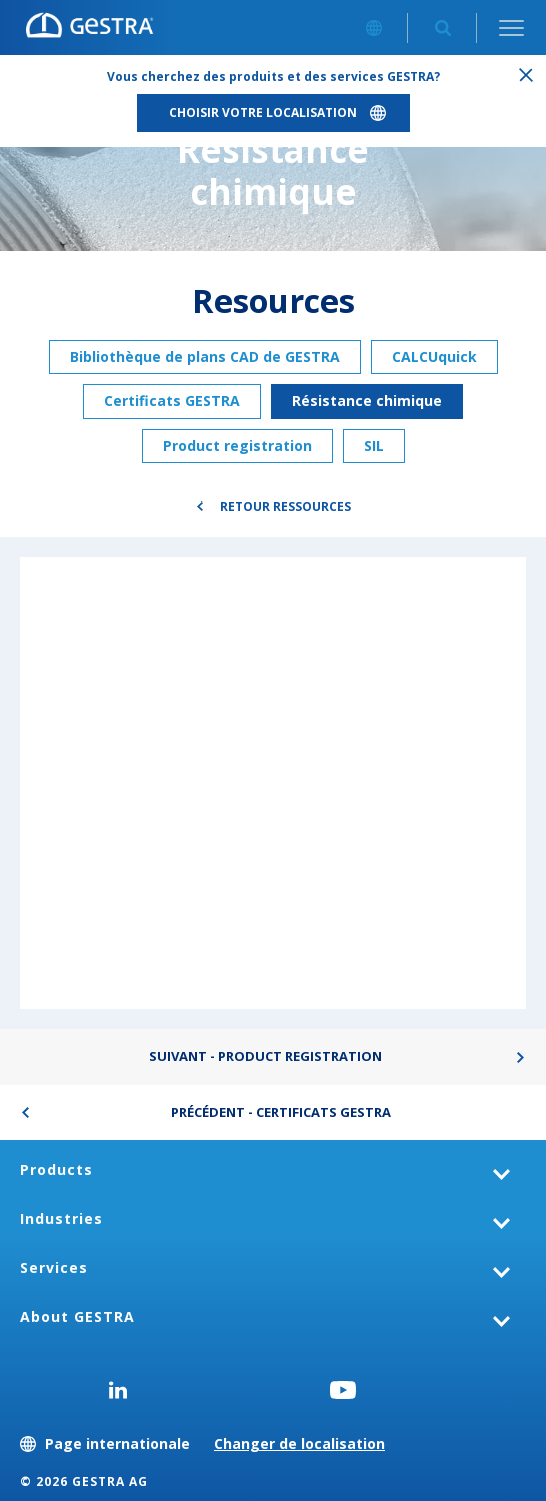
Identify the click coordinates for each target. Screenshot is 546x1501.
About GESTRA (77, 1316)
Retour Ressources (285, 506)
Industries (61, 1218)
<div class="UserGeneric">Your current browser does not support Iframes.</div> (273, 782)
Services (54, 1267)
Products (56, 1169)
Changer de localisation (299, 1443)
